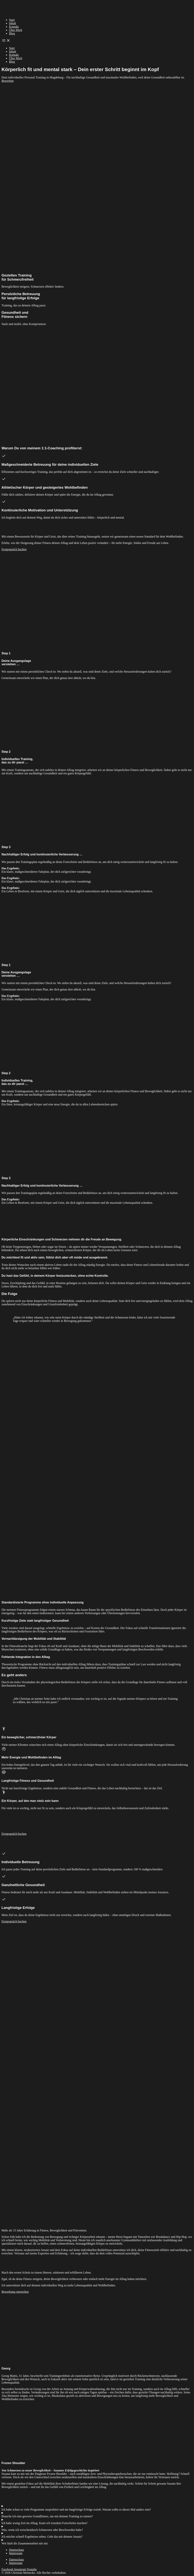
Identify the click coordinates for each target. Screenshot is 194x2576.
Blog (12, 33)
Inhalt (12, 23)
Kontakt (14, 26)
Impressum (15, 2553)
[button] (97, 40)
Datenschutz (16, 2549)
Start (12, 19)
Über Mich (15, 30)
